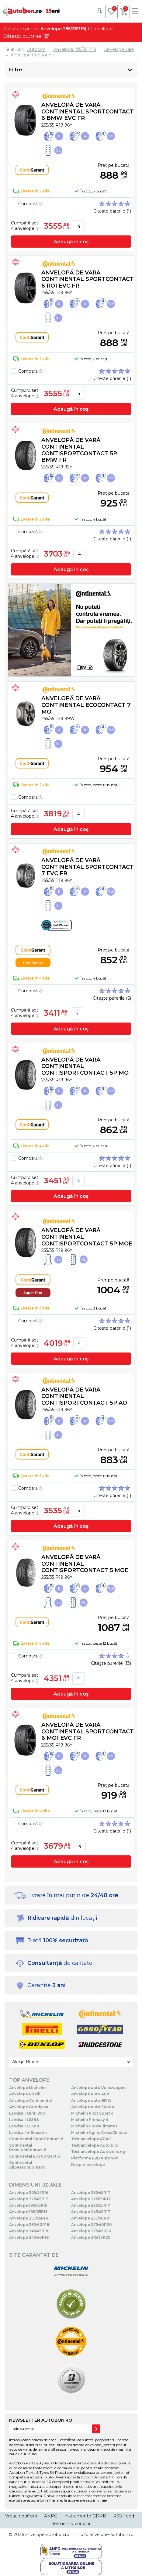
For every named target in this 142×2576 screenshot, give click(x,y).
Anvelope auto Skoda (92, 2107)
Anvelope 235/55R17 (90, 2205)
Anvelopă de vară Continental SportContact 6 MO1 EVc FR (87, 1731)
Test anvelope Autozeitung (98, 2151)
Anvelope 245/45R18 (28, 2231)
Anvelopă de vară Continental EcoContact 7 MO (86, 705)
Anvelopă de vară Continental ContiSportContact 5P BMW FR (79, 450)
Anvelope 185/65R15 (28, 2211)
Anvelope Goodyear (29, 2107)
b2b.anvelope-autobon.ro (107, 2534)
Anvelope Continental (30, 2100)
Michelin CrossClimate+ (94, 2126)
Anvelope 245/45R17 (90, 2211)
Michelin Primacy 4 (89, 2119)
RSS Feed (123, 2516)
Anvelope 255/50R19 (90, 2218)
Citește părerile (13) (111, 1663)
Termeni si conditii (71, 2523)
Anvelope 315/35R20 (91, 2237)
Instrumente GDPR (85, 2516)
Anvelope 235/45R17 (90, 2192)
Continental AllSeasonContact (27, 2164)
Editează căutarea (22, 36)
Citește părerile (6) (112, 998)
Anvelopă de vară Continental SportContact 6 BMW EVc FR (87, 111)
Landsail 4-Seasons (28, 2132)
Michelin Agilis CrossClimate (99, 2132)
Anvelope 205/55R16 (28, 2192)
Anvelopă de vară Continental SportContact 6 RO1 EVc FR (87, 279)
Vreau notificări (21, 2516)
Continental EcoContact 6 (34, 2156)
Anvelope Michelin (27, 2087)
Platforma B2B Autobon (94, 2158)
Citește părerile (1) (112, 211)
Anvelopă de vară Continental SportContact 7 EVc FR (87, 867)
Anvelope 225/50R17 (91, 2199)
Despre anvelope (88, 2164)
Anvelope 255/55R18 (28, 2218)
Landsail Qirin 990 (27, 2113)
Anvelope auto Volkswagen (98, 2087)
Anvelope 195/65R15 (28, 2205)
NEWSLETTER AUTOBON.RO (40, 2420)
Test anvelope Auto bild (95, 2145)
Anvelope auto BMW (91, 2100)
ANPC (50, 2516)
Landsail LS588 (24, 2119)
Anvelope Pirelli (24, 2094)
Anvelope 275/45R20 (91, 2231)
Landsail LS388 (24, 2126)
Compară (30, 203)
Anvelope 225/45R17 (28, 2199)
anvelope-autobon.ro (47, 2534)
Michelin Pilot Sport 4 (92, 2113)
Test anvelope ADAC (91, 2139)
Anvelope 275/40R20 (91, 2224)
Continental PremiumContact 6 (27, 2147)
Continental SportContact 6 (36, 2139)
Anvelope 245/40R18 (29, 2237)
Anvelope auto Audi (91, 2094)
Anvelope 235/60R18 (29, 2224)
